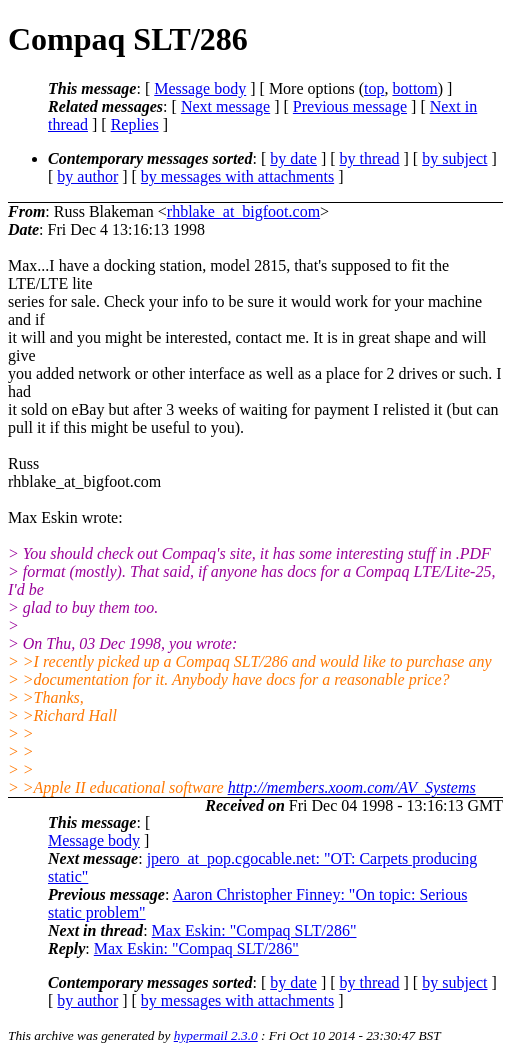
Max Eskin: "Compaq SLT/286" (254, 930)
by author (87, 176)
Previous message (350, 106)
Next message (225, 106)
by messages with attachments (237, 176)
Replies (135, 124)
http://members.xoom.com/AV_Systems (352, 787)
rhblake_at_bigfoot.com (243, 211)
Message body (200, 88)
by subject (454, 158)
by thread (370, 158)
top (374, 88)
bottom (414, 88)
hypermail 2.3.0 (216, 1035)
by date (293, 158)
